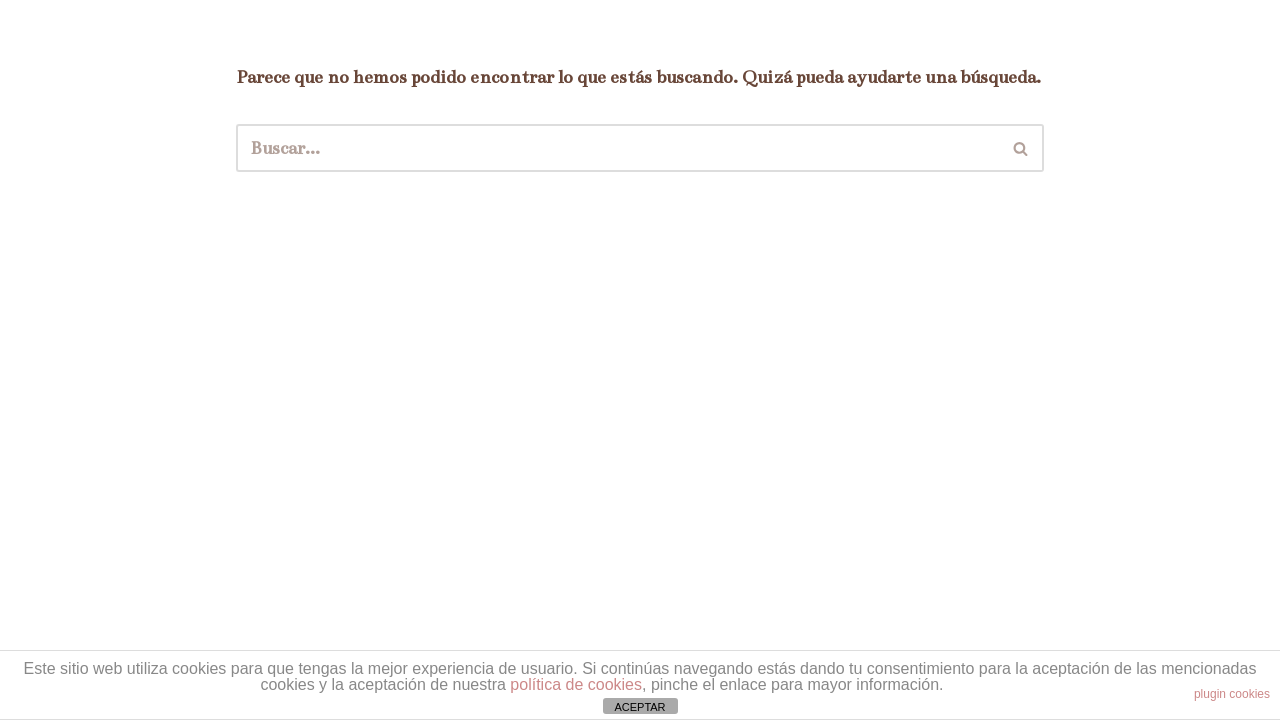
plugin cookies (1232, 694)
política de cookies (576, 684)
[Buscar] (617, 148)
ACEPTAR (639, 707)
